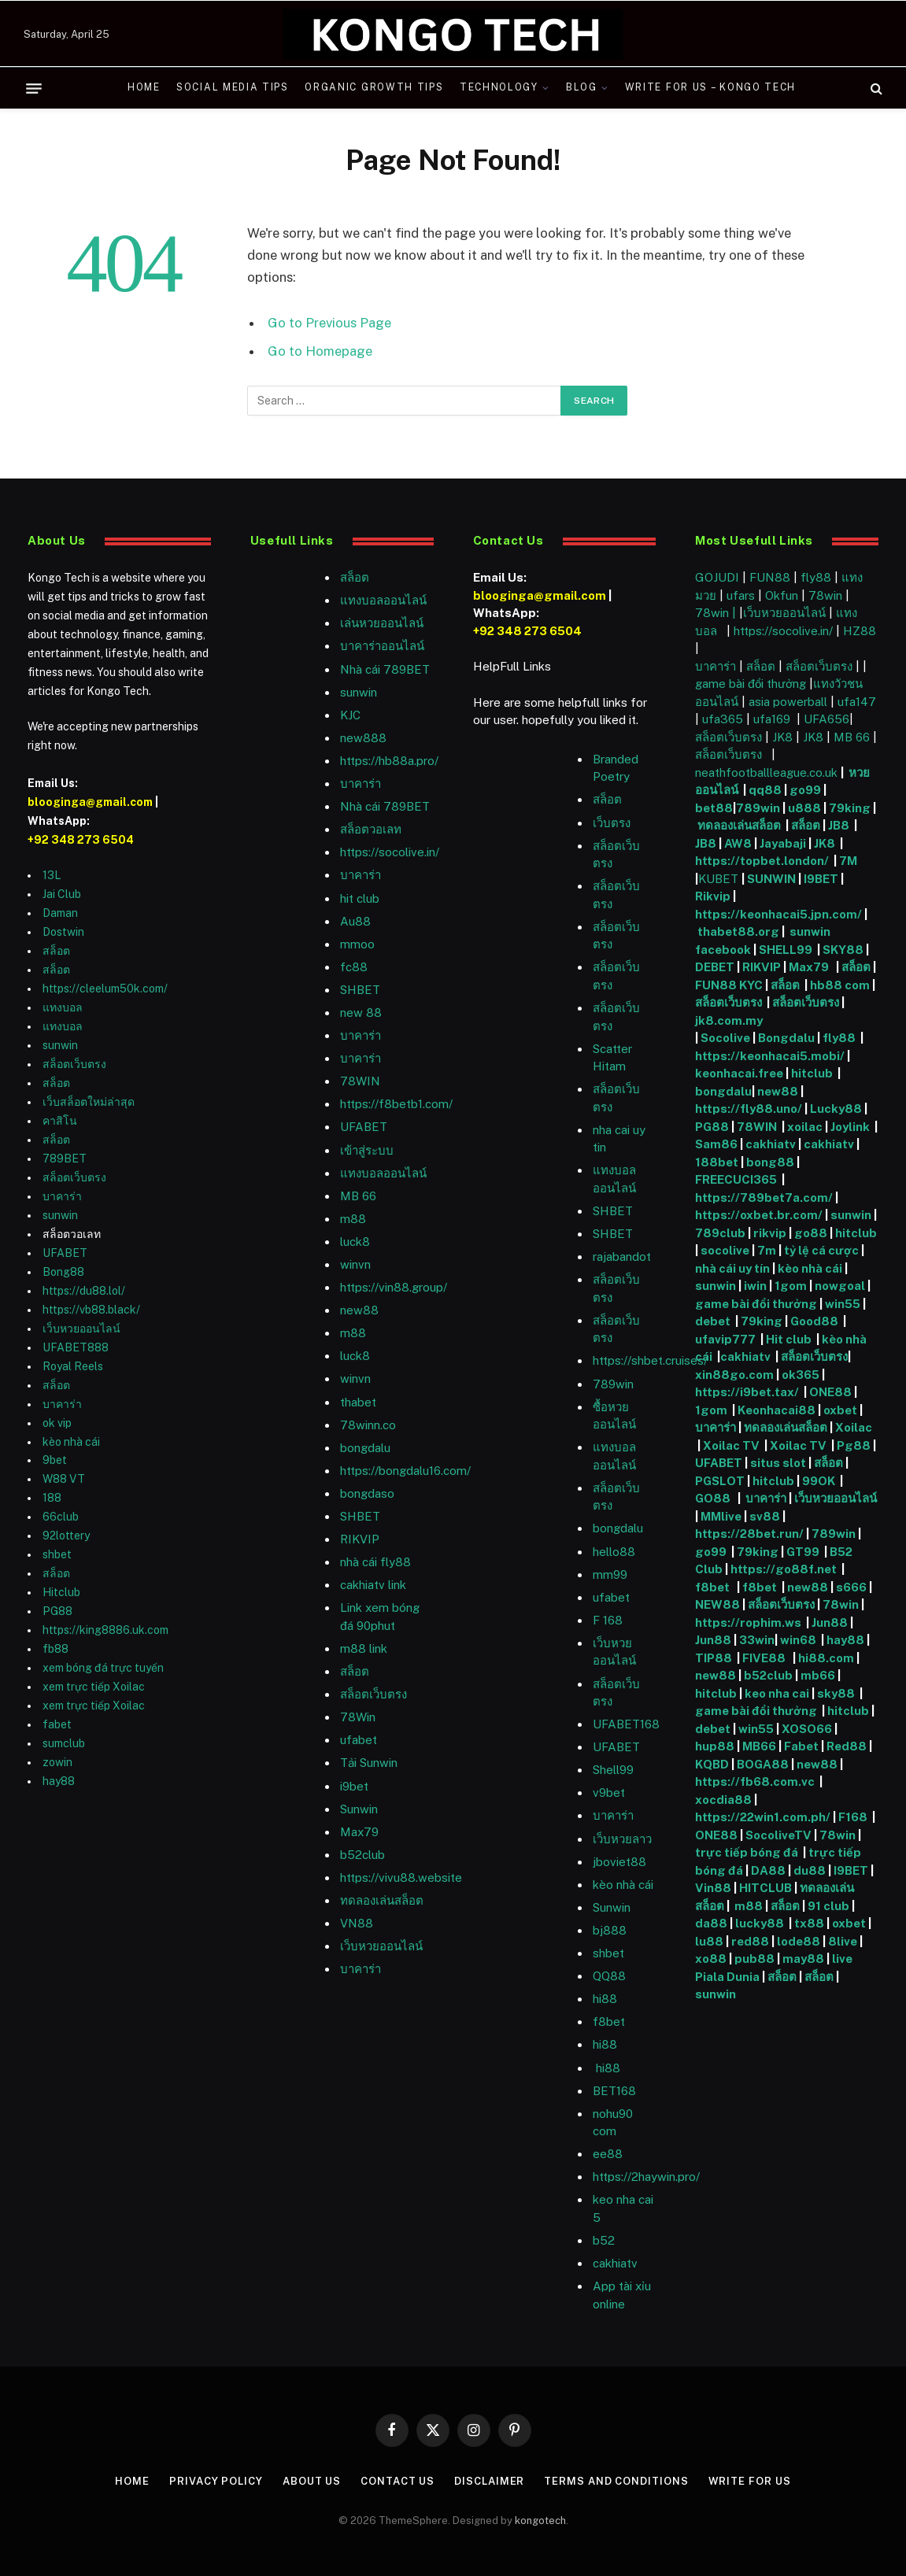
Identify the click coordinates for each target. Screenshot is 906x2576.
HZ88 (859, 631)
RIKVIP (359, 1539)
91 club (830, 1906)
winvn (355, 1264)
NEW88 (717, 1604)
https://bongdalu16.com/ (405, 1470)
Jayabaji (783, 843)
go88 (810, 1233)
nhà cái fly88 (375, 1562)
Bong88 (63, 1272)
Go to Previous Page (329, 323)
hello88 (614, 1551)
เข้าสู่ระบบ (367, 1150)
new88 (359, 1310)
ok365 (800, 1374)
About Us (312, 2481)
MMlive (722, 1516)
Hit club (790, 1339)
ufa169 (773, 719)
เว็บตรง (612, 823)
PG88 (57, 1611)
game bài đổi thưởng (752, 683)
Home (144, 87)
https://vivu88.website (401, 1877)
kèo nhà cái (71, 1442)
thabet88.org (738, 931)
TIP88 (716, 1658)
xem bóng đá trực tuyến (103, 1667)
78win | (717, 612)
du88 (810, 1870)
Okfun (781, 595)
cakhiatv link (373, 1584)
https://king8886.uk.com (105, 1630)
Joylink (850, 1126)
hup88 (714, 1746)
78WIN (360, 1081)
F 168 (608, 1620)
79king (850, 808)
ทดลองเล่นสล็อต (381, 1900)
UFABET (65, 1253)
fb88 (55, 1649)
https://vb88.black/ (91, 1309)
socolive (725, 1250)
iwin (755, 1285)
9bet (55, 1460)
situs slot (778, 1462)
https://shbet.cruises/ (650, 1360)
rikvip (769, 1233)
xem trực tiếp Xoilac (94, 1686)
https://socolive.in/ (389, 852)
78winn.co (368, 1425)
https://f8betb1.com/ (396, 1104)
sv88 (764, 1516)
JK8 (784, 737)
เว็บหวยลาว (622, 1839)
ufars (741, 595)
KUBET (718, 878)
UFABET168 (626, 1724)
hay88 (59, 1781)
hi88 (605, 1998)
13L (52, 875)
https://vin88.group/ (393, 1287)
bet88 (714, 808)
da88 (711, 1923)
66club (61, 1516)
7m (766, 1250)
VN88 (356, 1923)
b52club (362, 1854)
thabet (358, 1402)
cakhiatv (615, 2263)
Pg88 (854, 1445)
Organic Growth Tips (374, 87)
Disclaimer (489, 2481)
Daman (60, 913)
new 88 (361, 1012)
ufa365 (724, 719)
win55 (842, 1303)
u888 (805, 808)
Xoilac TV (730, 1445)
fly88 (816, 577)
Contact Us (398, 2481)
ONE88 (830, 1392)
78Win (357, 1717)
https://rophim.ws (748, 1622)
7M (848, 860)
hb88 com (840, 985)
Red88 (846, 1746)
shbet (57, 1554)
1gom (791, 1285)
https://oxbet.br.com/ (759, 1214)
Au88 (355, 921)
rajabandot (622, 1256)
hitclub (813, 1073)
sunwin (60, 1045)
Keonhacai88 (776, 1410)
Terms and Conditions (616, 2481)
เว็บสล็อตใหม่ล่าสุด (89, 1102)
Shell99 (613, 1769)
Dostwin (63, 932)
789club (720, 1233)
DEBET (714, 967)
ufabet (358, 1739)
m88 (353, 1218)
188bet (716, 1162)
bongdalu (365, 1447)
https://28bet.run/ (750, 1533)
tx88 (809, 1923)
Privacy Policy (216, 2481)
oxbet (840, 1410)
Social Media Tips (232, 87)
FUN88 (769, 577)
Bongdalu (786, 1037)
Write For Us (749, 2481)
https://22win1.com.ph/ (762, 1817)
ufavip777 (725, 1339)
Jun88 (830, 1622)
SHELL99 (785, 949)
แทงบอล (63, 1007)
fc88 (354, 967)
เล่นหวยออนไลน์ (381, 623)
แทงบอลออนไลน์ (383, 600)
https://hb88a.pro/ (389, 760)
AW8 (739, 843)
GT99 (802, 1551)
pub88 (754, 1958)
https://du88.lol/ (84, 1290)
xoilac (806, 1126)
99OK (821, 1481)
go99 (805, 789)
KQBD (713, 1764)
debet (714, 1321)
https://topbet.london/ (762, 860)
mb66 (818, 1675)
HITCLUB (765, 1887)
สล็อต (56, 950)
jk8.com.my (729, 1020)
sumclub (64, 1743)
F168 (852, 1817)
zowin (57, 1762)
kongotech (540, 2520)
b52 (604, 2240)
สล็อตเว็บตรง (74, 1064)
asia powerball (788, 701)
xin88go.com (735, 1374)
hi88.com (826, 1658)
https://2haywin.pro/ (646, 2176)
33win (757, 1639)
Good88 (814, 1321)
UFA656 (826, 719)
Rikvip (712, 896)
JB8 (838, 825)
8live (842, 1941)
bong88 (770, 1162)
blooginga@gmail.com (90, 802)
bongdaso (367, 1493)
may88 (803, 1958)
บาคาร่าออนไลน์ (382, 645)
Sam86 (716, 1144)
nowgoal (840, 1285)
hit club (359, 898)
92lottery (66, 1535)
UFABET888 (76, 1347)
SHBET (360, 989)
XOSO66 (807, 1728)
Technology (499, 87)
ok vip (57, 1423)
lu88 (709, 1941)
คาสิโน (60, 1120)
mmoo (357, 944)
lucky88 (762, 1923)
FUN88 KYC (729, 985)
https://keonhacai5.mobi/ (770, 1056)
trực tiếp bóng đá (746, 1852)
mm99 (610, 1574)
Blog (581, 87)
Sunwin (612, 1907)
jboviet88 (619, 1861)
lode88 (798, 1941)
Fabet (801, 1746)
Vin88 (713, 1887)
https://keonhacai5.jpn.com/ (778, 914)
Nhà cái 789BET (385, 669)
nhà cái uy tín (732, 1268)
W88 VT (64, 1479)
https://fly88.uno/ (748, 1108)
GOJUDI (717, 577)
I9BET (821, 878)
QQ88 (609, 1976)
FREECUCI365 (736, 1179)
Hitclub (61, 1592)
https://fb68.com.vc (755, 1781)
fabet (57, 1724)
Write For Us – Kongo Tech (710, 87)
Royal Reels (73, 1366)
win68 (799, 1639)
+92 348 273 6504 (81, 839)
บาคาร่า (62, 1196)
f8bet (609, 2021)
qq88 (765, 789)
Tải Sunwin (369, 1762)
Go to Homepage (320, 351)
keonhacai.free (739, 1073)
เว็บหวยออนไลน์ (81, 1328)
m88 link (363, 1648)
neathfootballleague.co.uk (768, 772)
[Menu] (34, 88)
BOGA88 (763, 1764)
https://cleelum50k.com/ (105, 988)
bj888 (610, 1930)
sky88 (836, 1693)
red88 (750, 1941)
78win (825, 595)
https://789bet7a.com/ (764, 1197)
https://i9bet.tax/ (747, 1392)
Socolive (725, 1037)
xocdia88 (723, 1799)
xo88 (711, 1958)
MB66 (760, 1746)
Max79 (359, 1832)
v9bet (609, 1792)
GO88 (714, 1498)
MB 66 (358, 1196)
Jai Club (62, 894)
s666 (852, 1587)
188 (52, 1497)
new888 (363, 738)
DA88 (769, 1870)
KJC (350, 715)
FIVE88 (766, 1658)
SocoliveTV (778, 1835)
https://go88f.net (783, 1569)
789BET (65, 1158)
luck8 (355, 1241)
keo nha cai (777, 1693)
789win (613, 1384)
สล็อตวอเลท (370, 829)
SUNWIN (771, 878)
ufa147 (857, 701)
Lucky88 (836, 1108)
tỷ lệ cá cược (821, 1250)
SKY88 (843, 949)
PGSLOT (721, 1481)
